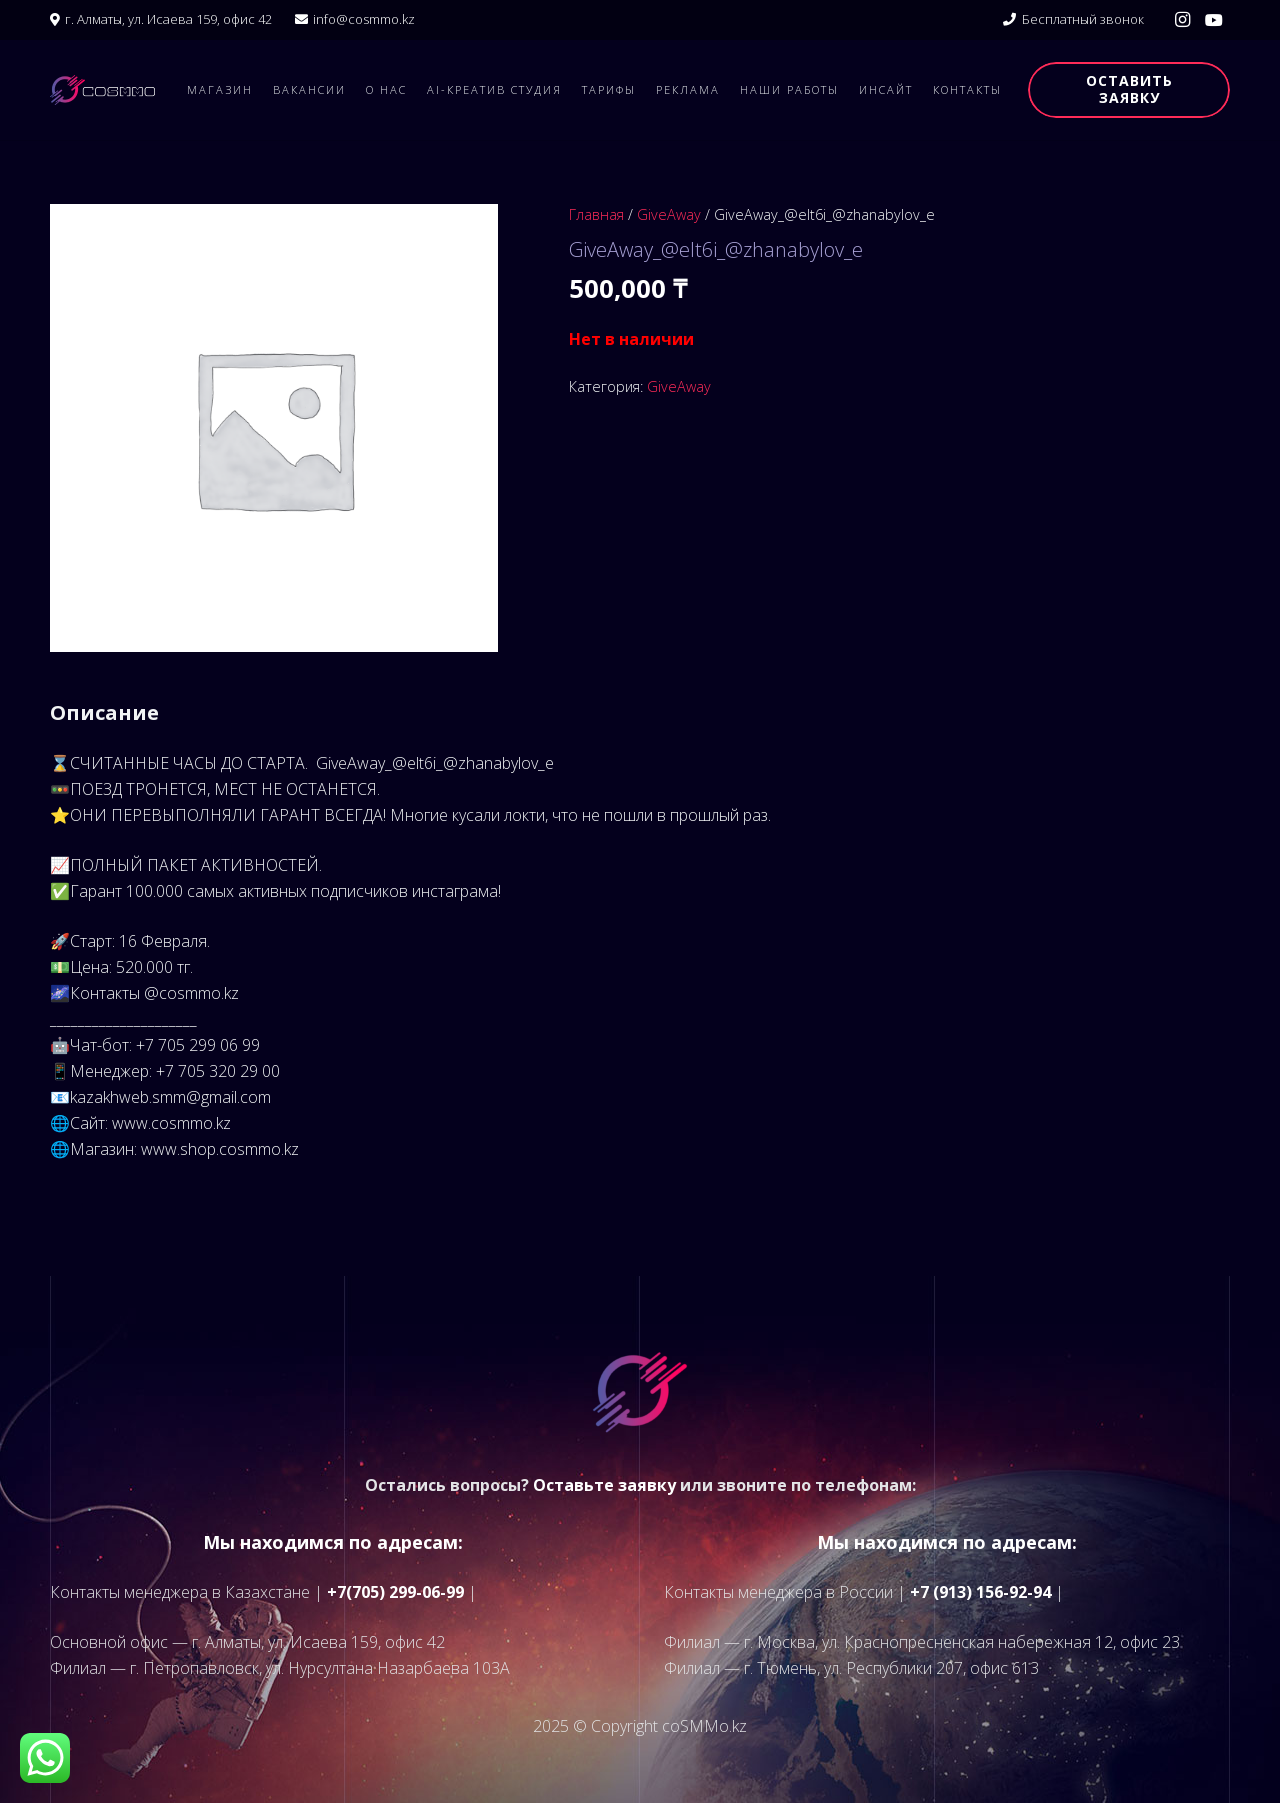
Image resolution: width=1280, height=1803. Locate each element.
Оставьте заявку (604, 1485)
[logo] (102, 90)
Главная (596, 214)
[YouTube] (1214, 20)
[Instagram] (1182, 20)
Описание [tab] (104, 712)
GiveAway (669, 214)
